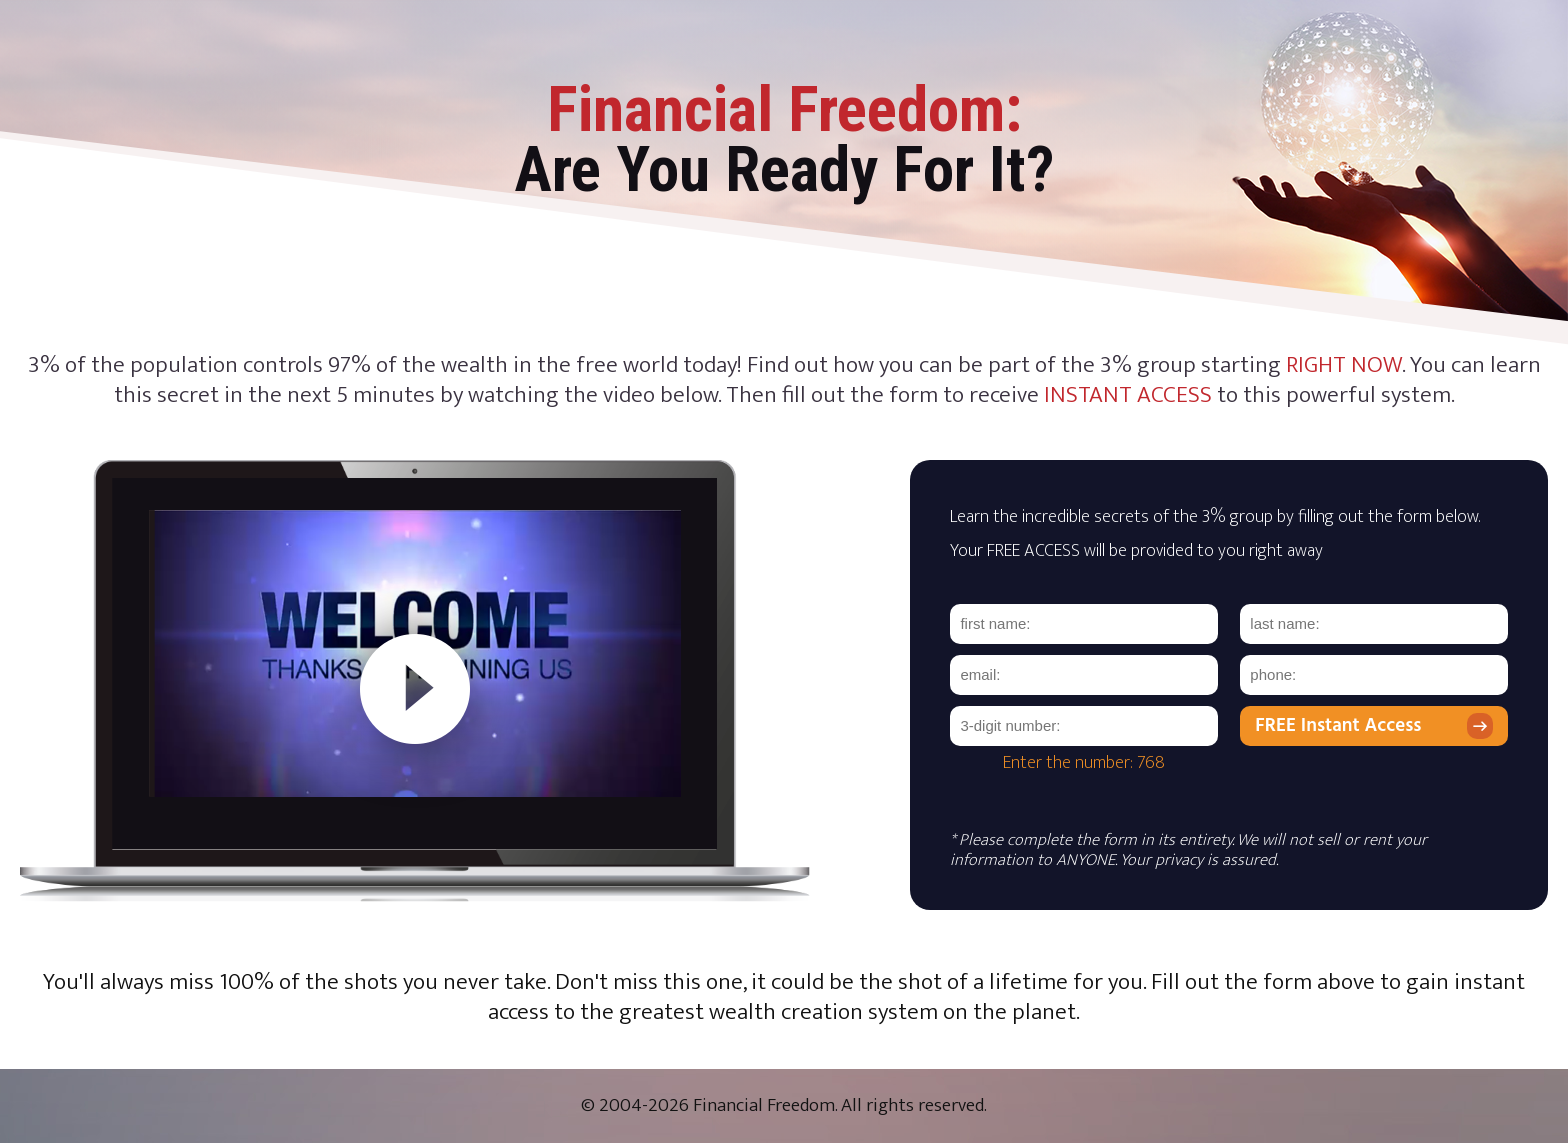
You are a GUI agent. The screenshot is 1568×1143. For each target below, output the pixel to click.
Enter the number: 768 (1084, 763)
